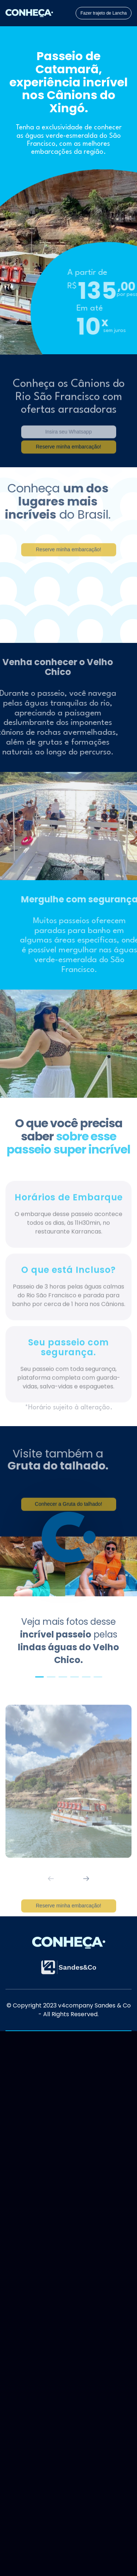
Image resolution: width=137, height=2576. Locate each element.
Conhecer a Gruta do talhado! (68, 1515)
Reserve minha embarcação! (68, 1916)
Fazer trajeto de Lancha (103, 13)
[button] (39, 1677)
